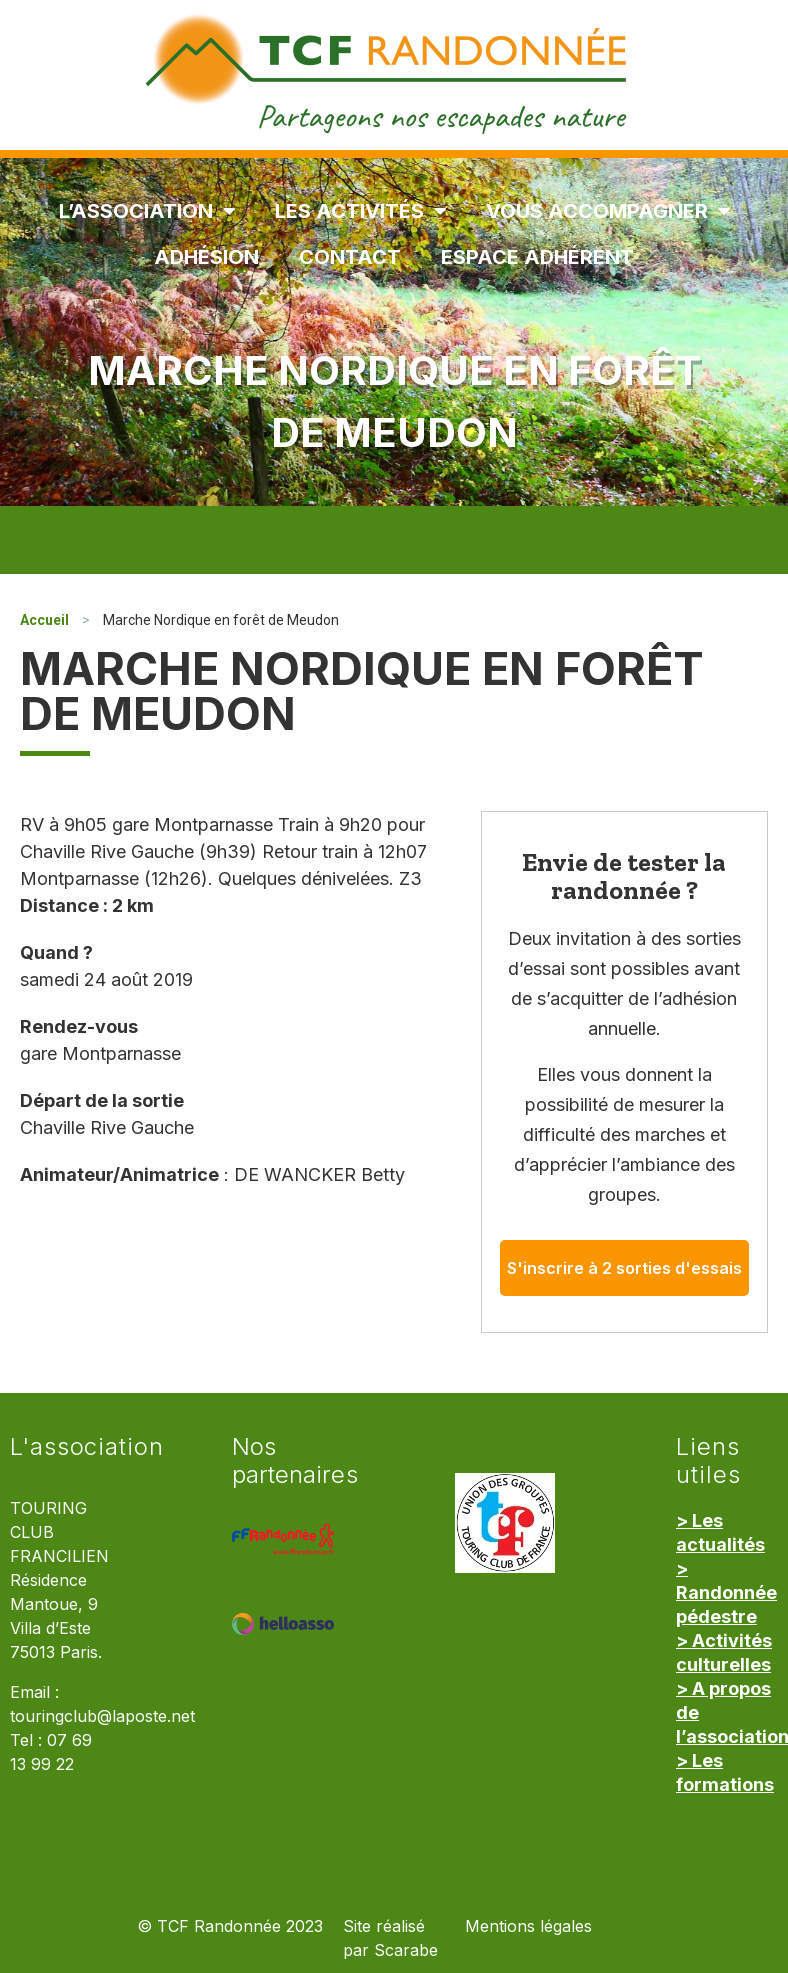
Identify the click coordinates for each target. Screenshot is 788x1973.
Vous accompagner (608, 211)
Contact (350, 257)
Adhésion (206, 257)
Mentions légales (528, 1926)
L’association (147, 211)
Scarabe (406, 1950)
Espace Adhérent (537, 257)
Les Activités (360, 211)
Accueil (44, 620)
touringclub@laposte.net (102, 1716)
